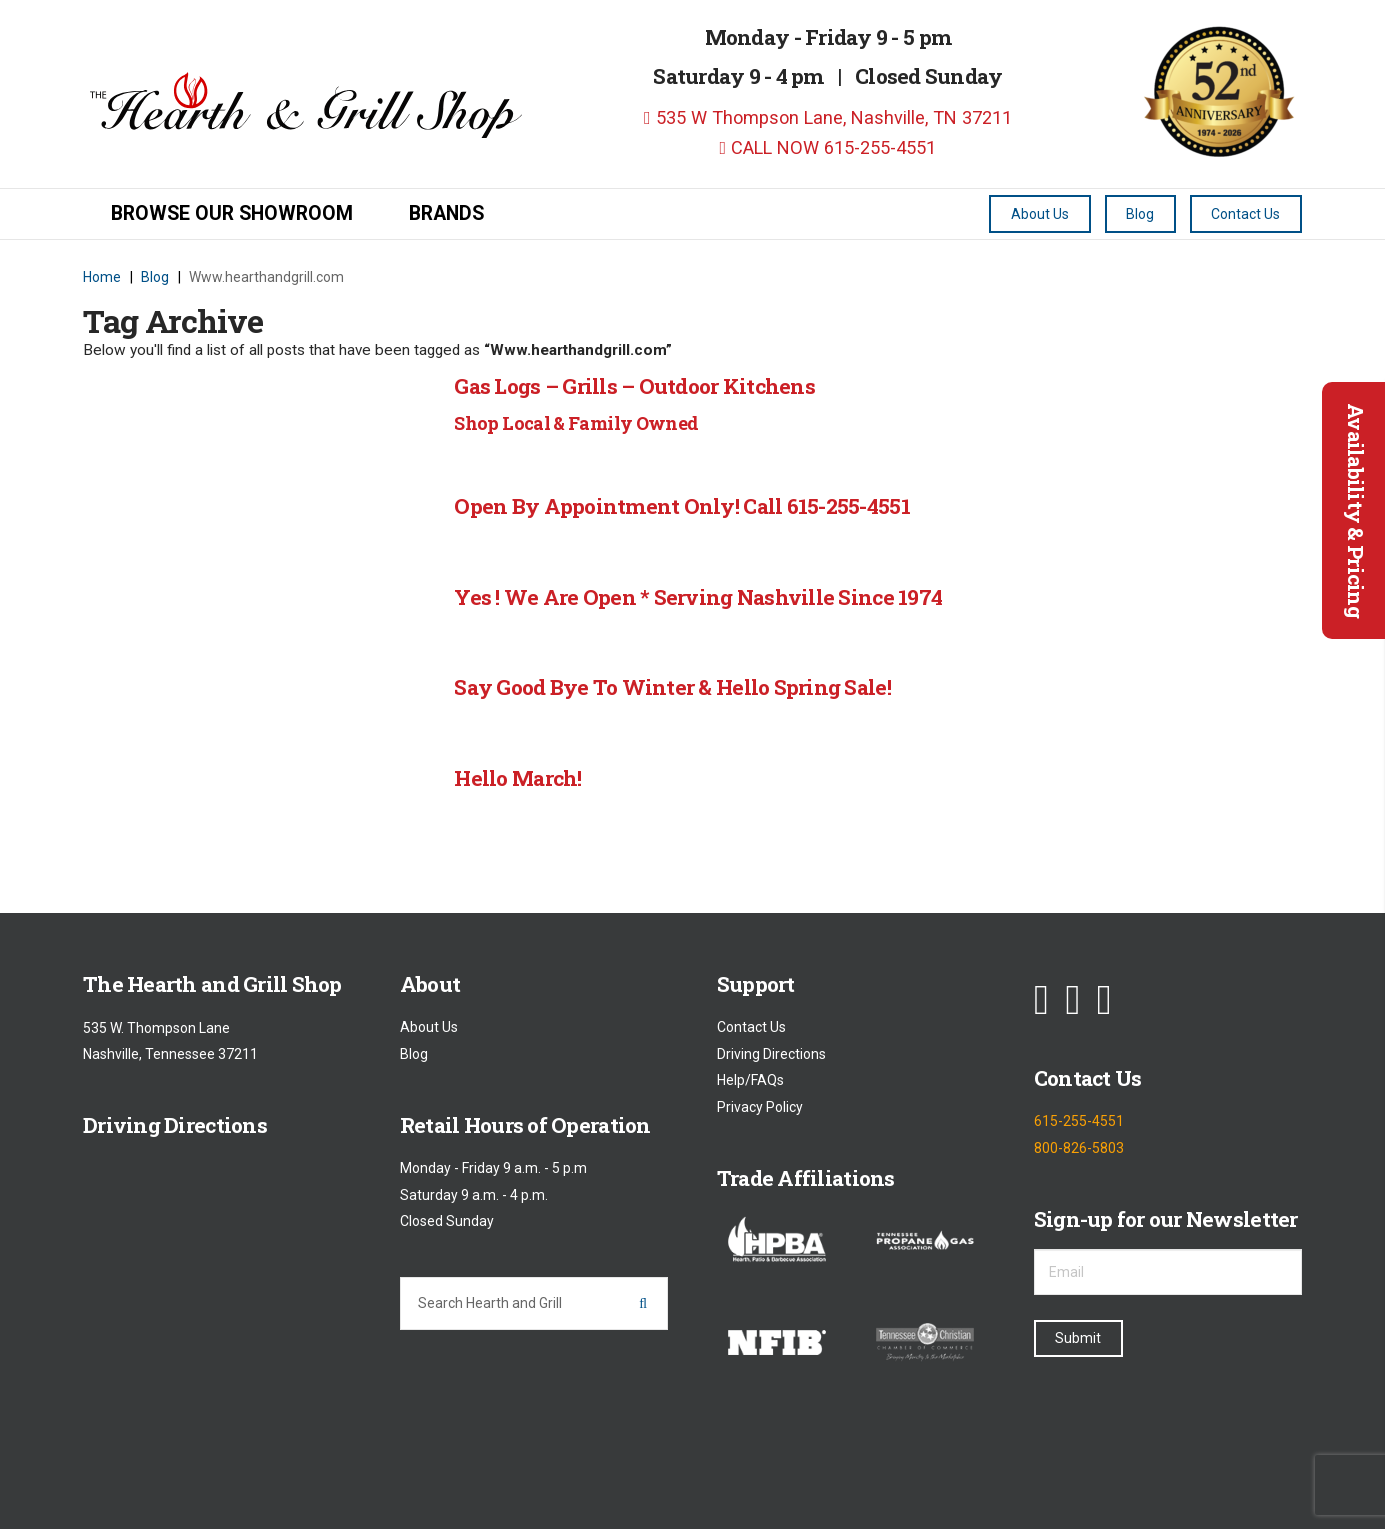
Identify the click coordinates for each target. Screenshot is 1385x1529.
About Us (429, 1028)
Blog (414, 1054)
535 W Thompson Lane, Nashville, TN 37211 (828, 117)
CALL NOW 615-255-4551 (828, 147)
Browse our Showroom (232, 213)
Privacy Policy (760, 1107)
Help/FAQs (750, 1081)
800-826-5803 (1079, 1148)
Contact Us (751, 1028)
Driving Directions (771, 1054)
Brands (446, 213)
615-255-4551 (1079, 1122)
